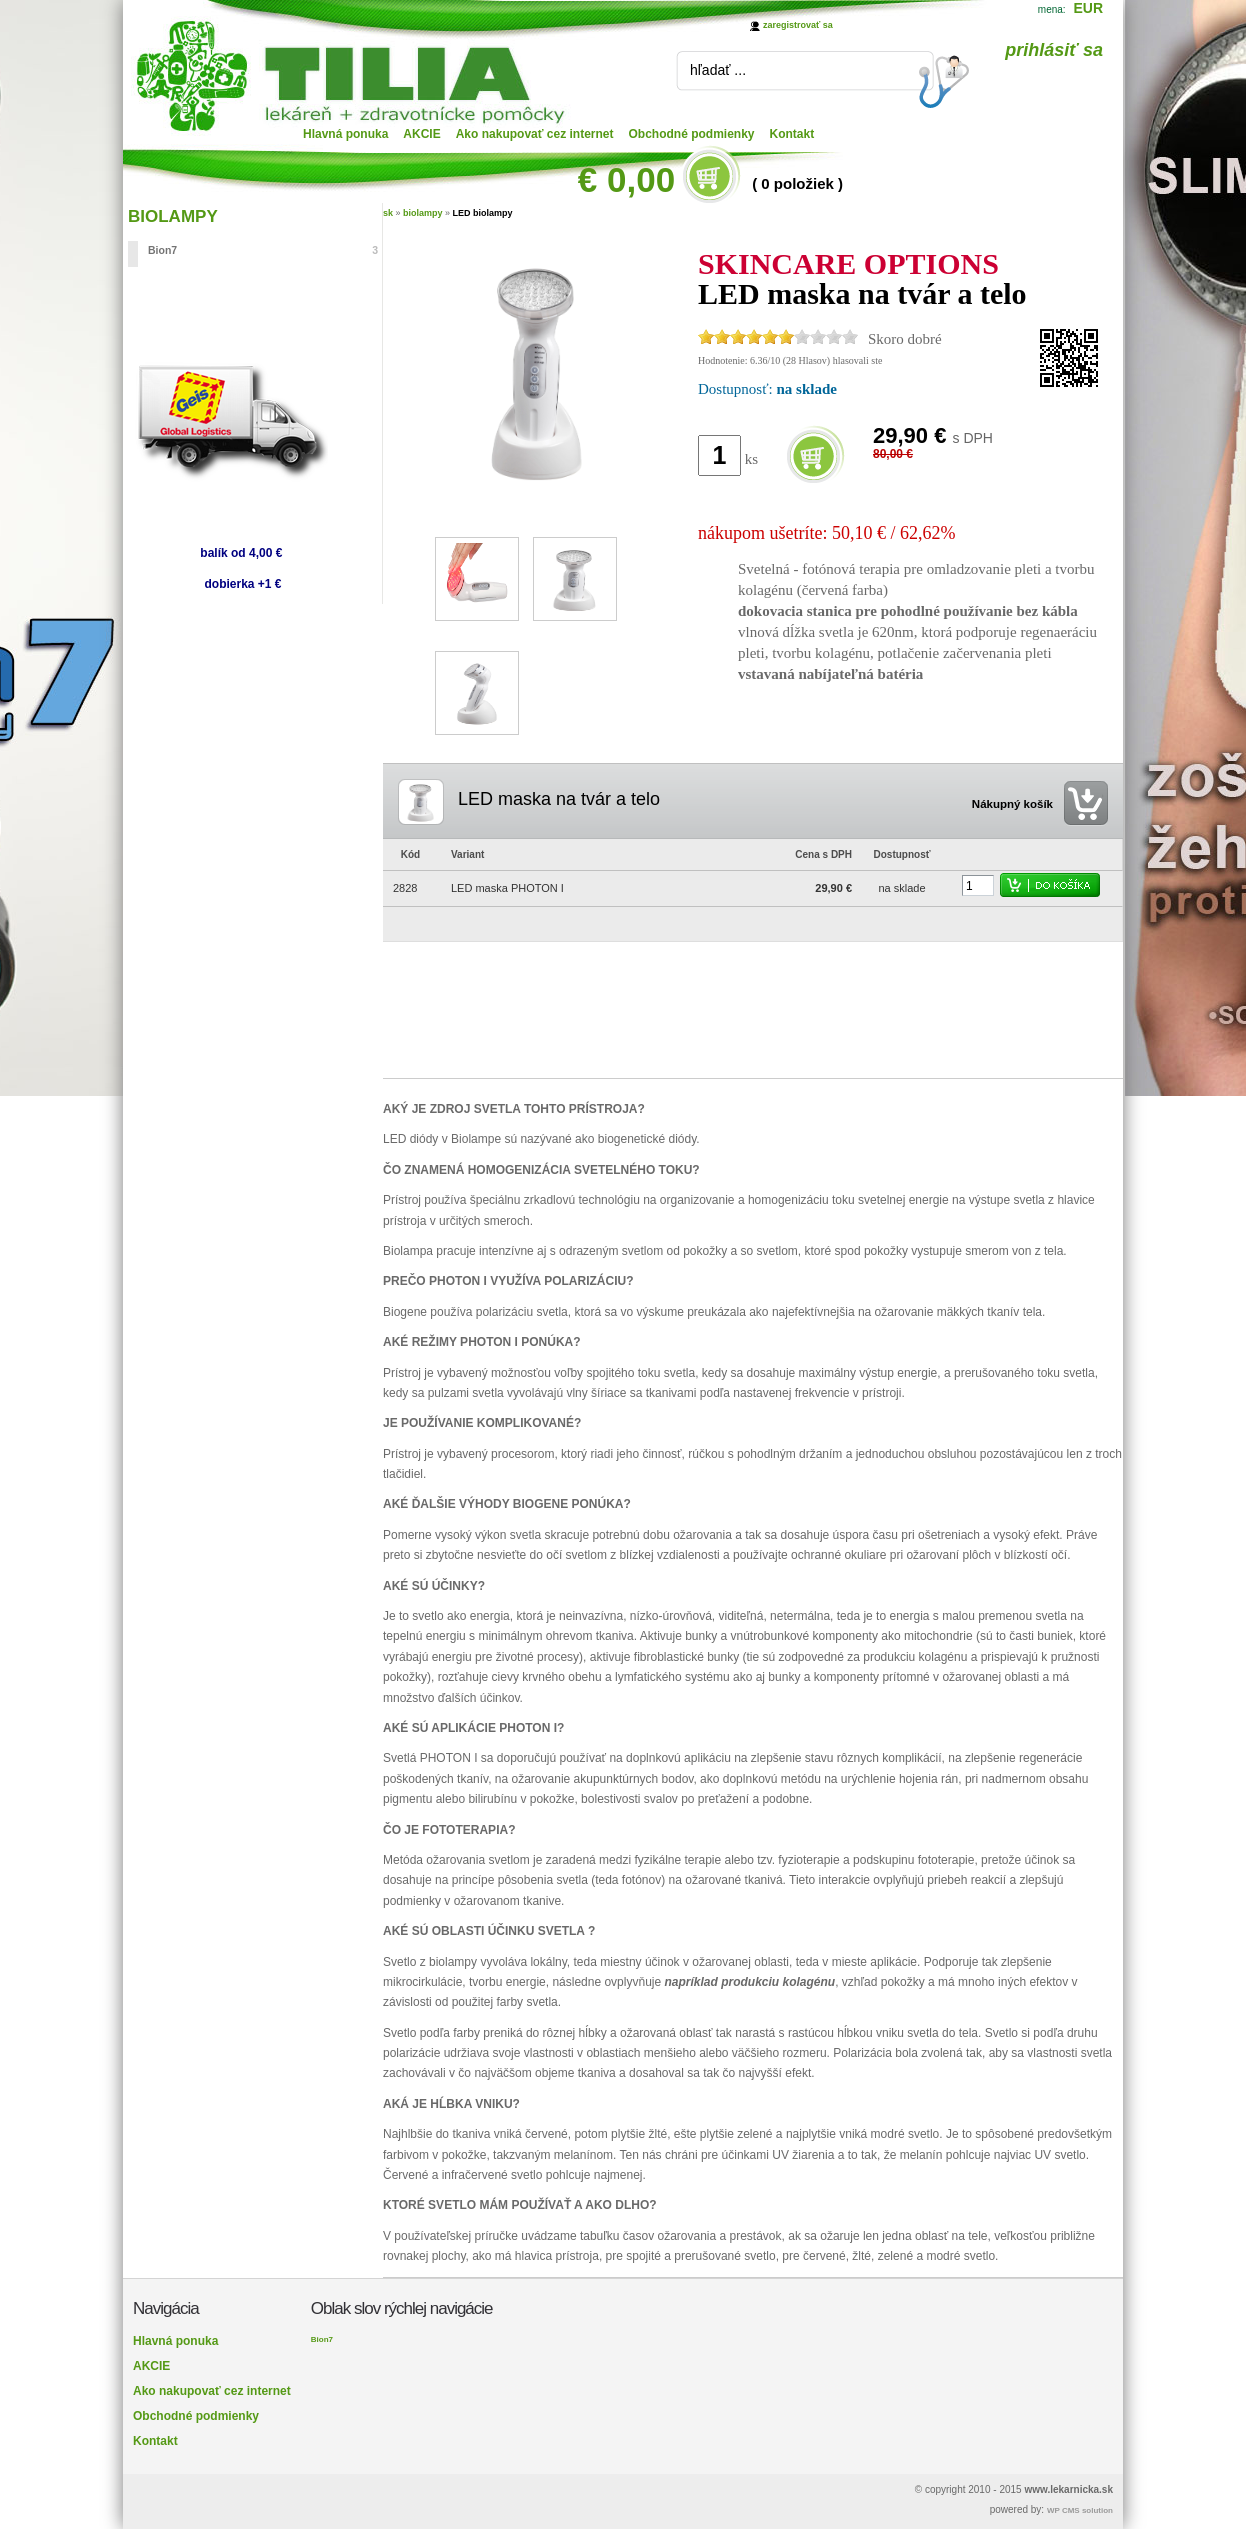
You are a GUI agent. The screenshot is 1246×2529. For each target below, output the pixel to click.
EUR (1088, 8)
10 (850, 336)
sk (388, 213)
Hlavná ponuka (345, 134)
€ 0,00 (626, 179)
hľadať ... (718, 70)
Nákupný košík (1012, 804)
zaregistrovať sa (798, 25)
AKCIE (421, 134)
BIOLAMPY (173, 216)
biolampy (423, 213)
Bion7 (263, 250)
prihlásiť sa (1054, 50)
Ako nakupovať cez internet (535, 134)
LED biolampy (483, 213)
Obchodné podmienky (692, 134)
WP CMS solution (1080, 2510)
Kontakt (792, 134)
